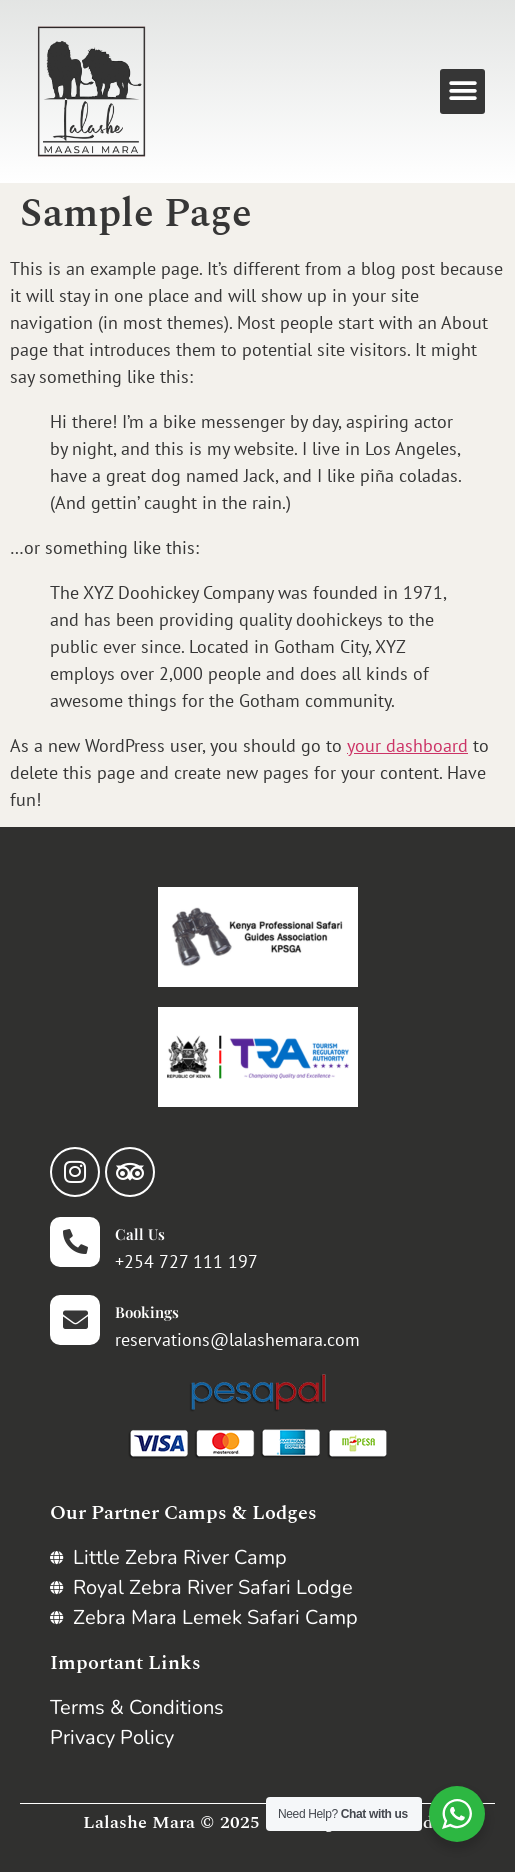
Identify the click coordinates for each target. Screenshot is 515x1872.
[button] (462, 91)
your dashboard (407, 745)
